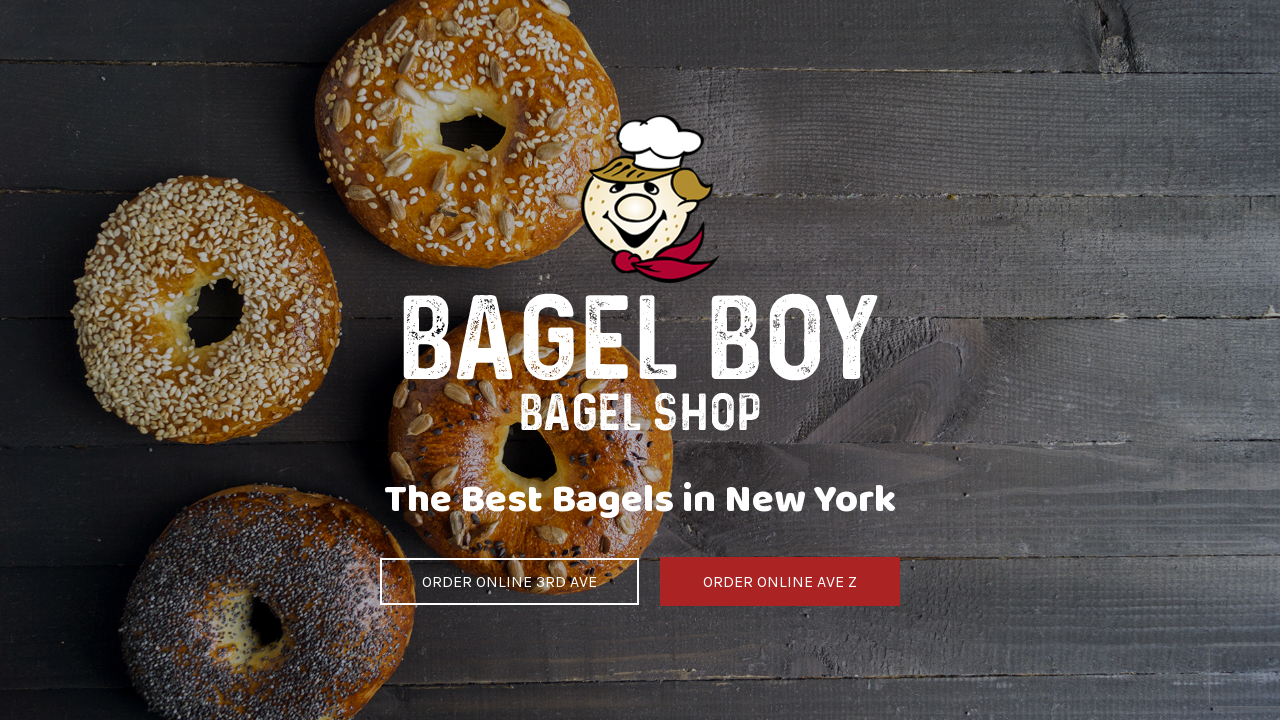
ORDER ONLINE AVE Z (780, 581)
